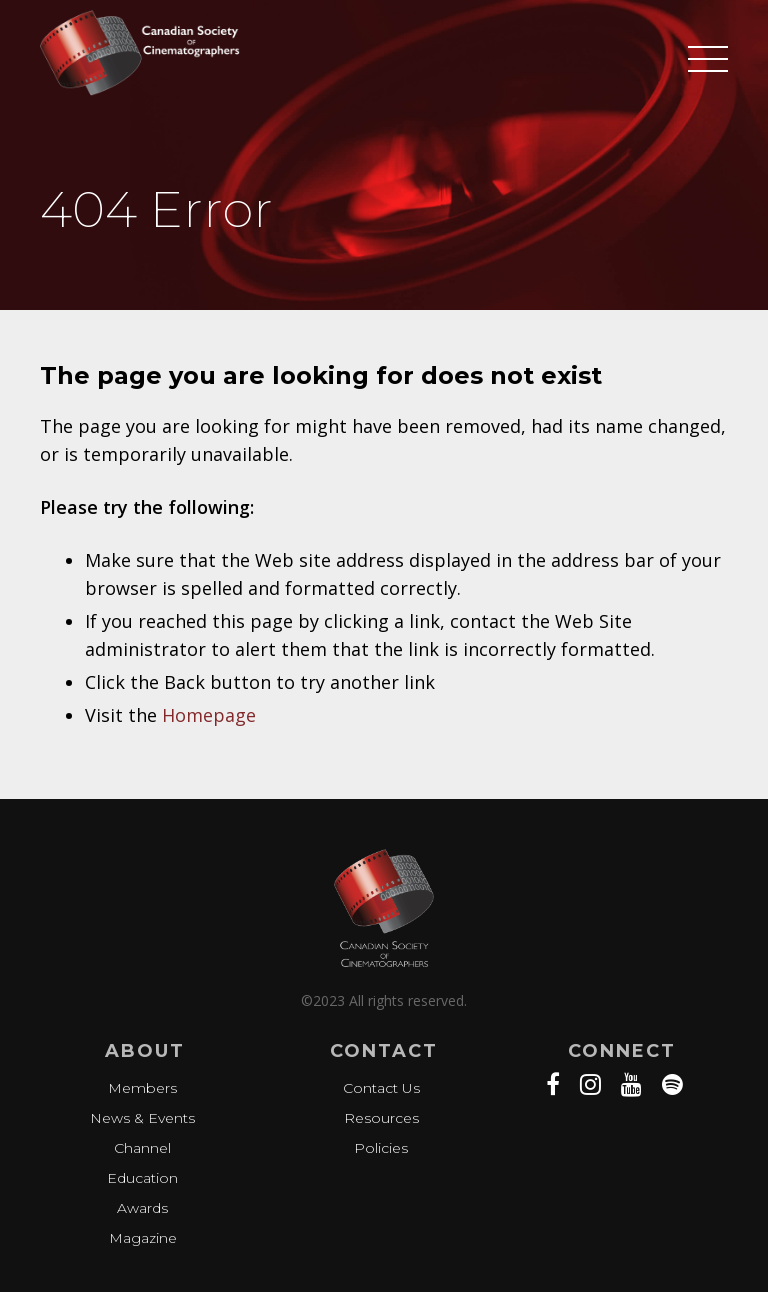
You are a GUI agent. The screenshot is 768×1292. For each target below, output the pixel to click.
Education (142, 1178)
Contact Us (381, 1088)
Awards (142, 1208)
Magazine (143, 1238)
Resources (381, 1118)
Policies (381, 1148)
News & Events (142, 1118)
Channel (142, 1148)
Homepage (209, 715)
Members (142, 1088)
